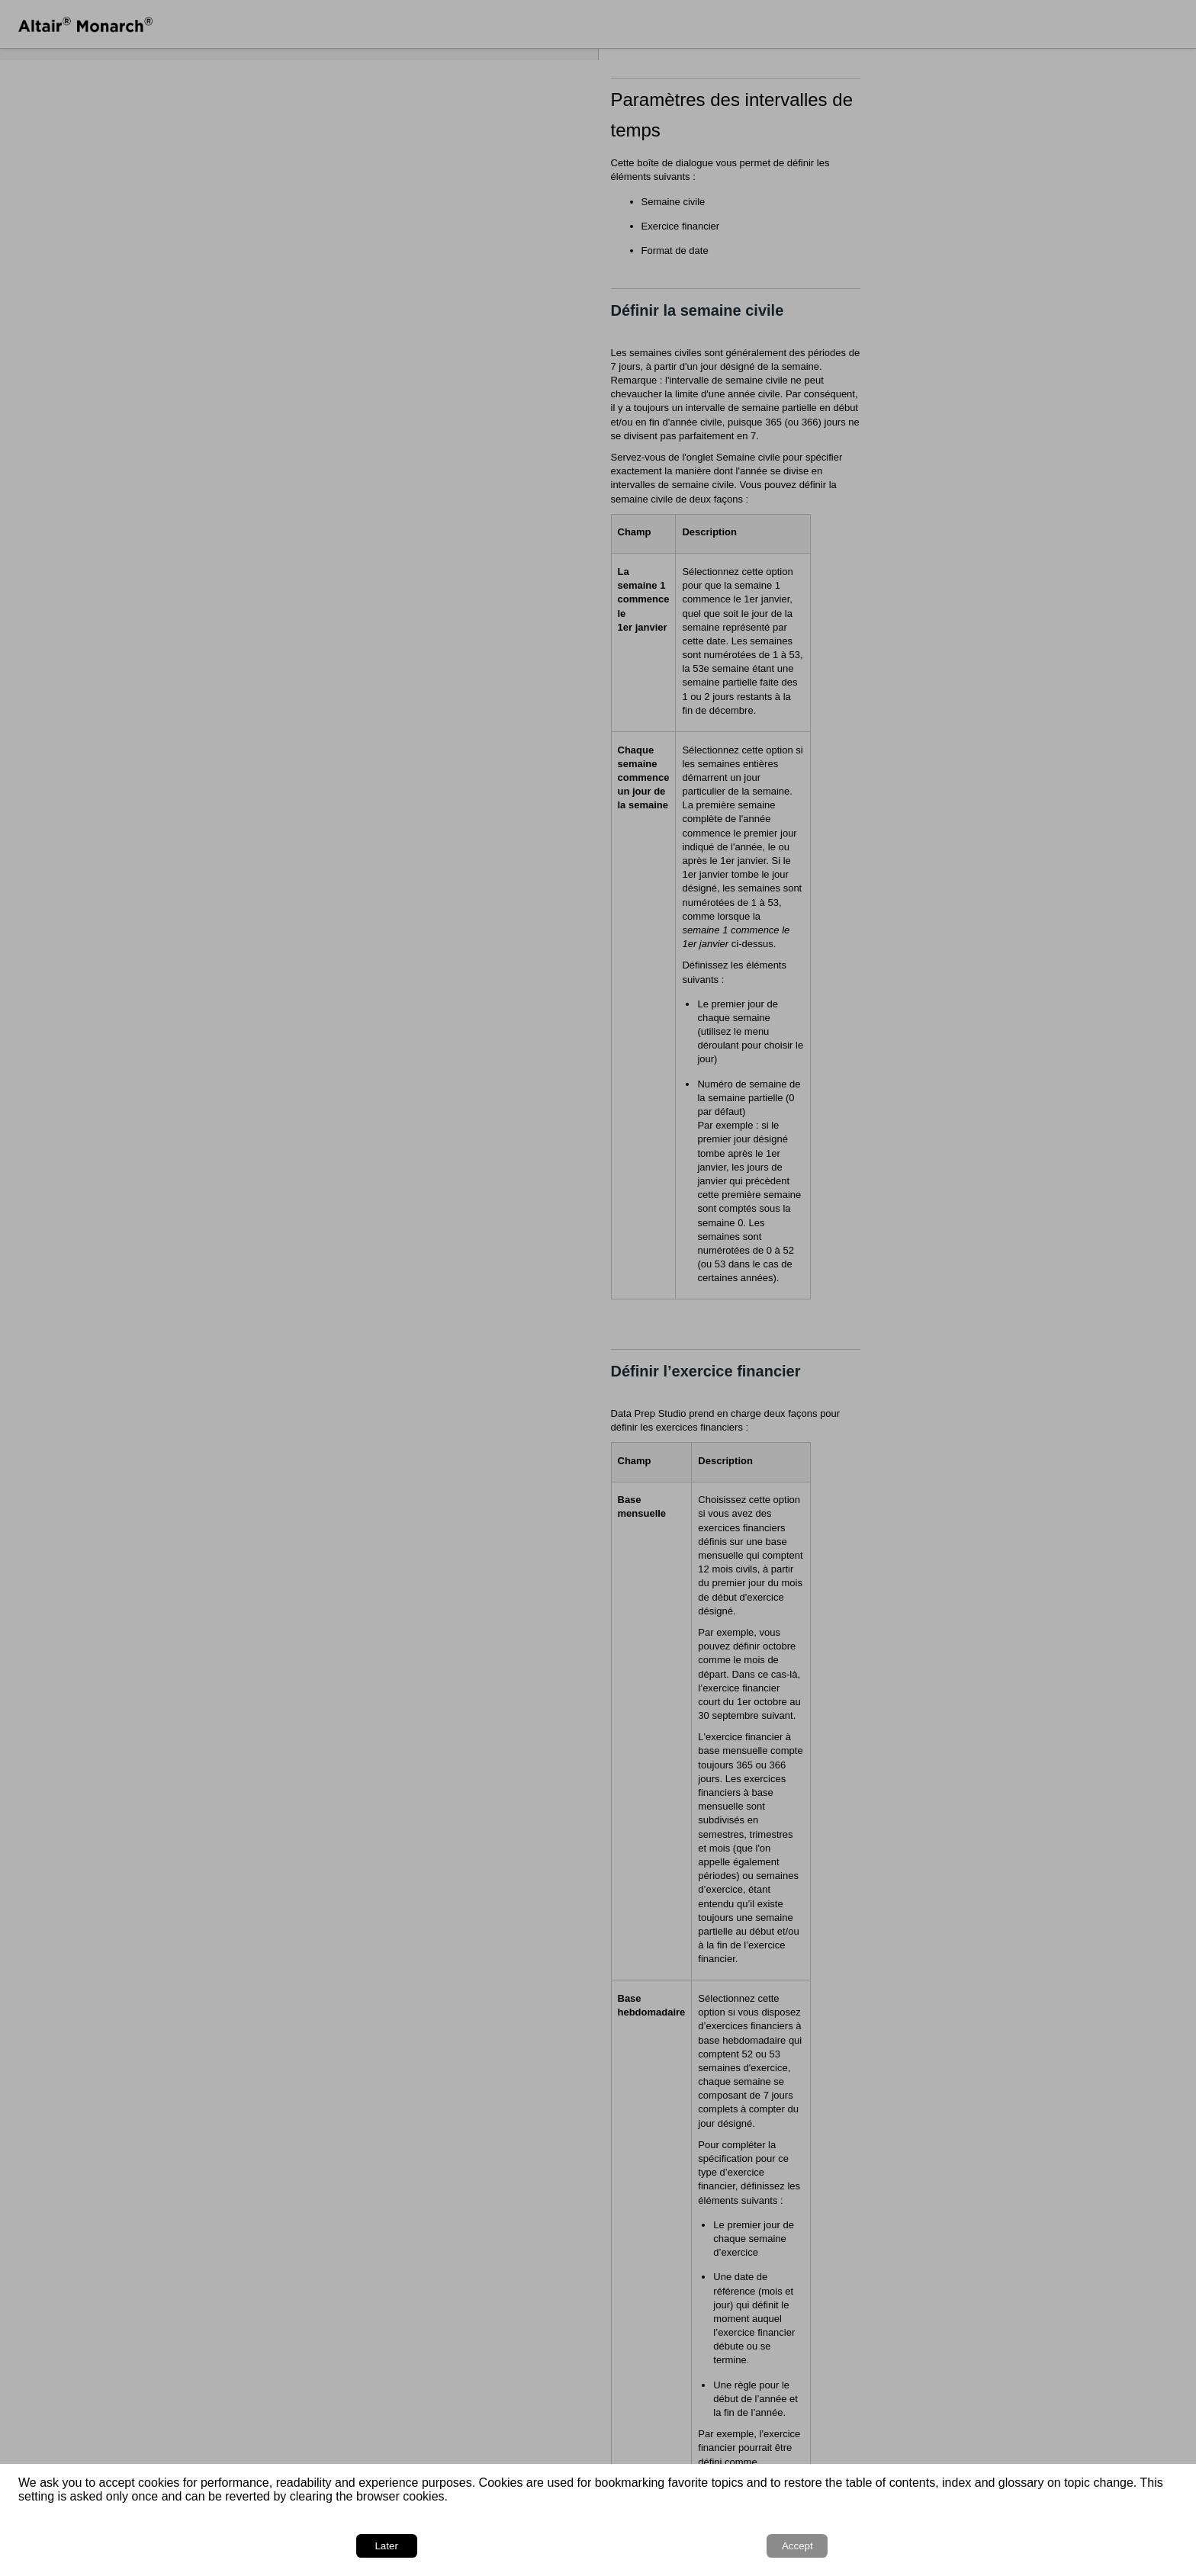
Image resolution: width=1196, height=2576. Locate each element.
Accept (1135, 2546)
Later (1061, 2546)
